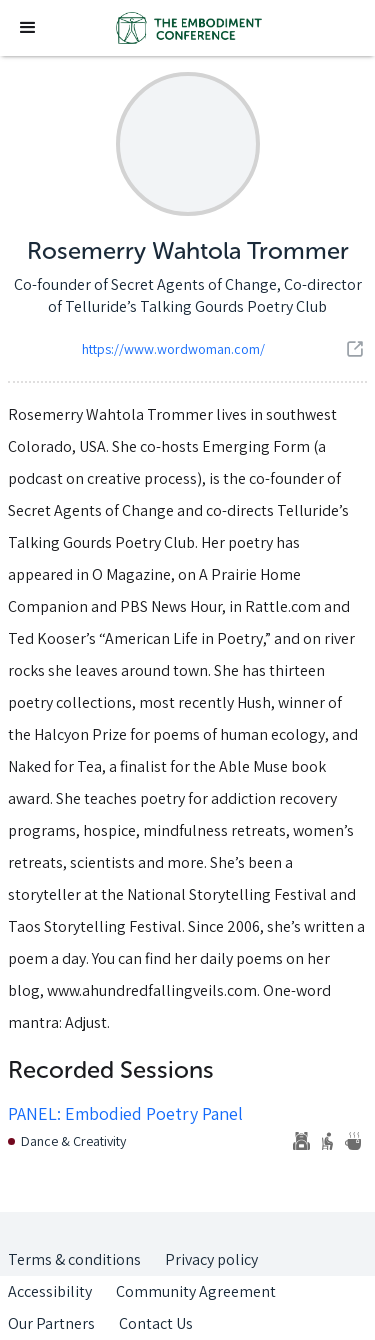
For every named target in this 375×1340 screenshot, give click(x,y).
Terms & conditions (74, 1259)
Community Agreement (196, 1291)
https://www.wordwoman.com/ (173, 349)
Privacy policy (211, 1259)
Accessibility (50, 1291)
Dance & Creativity (73, 1141)
